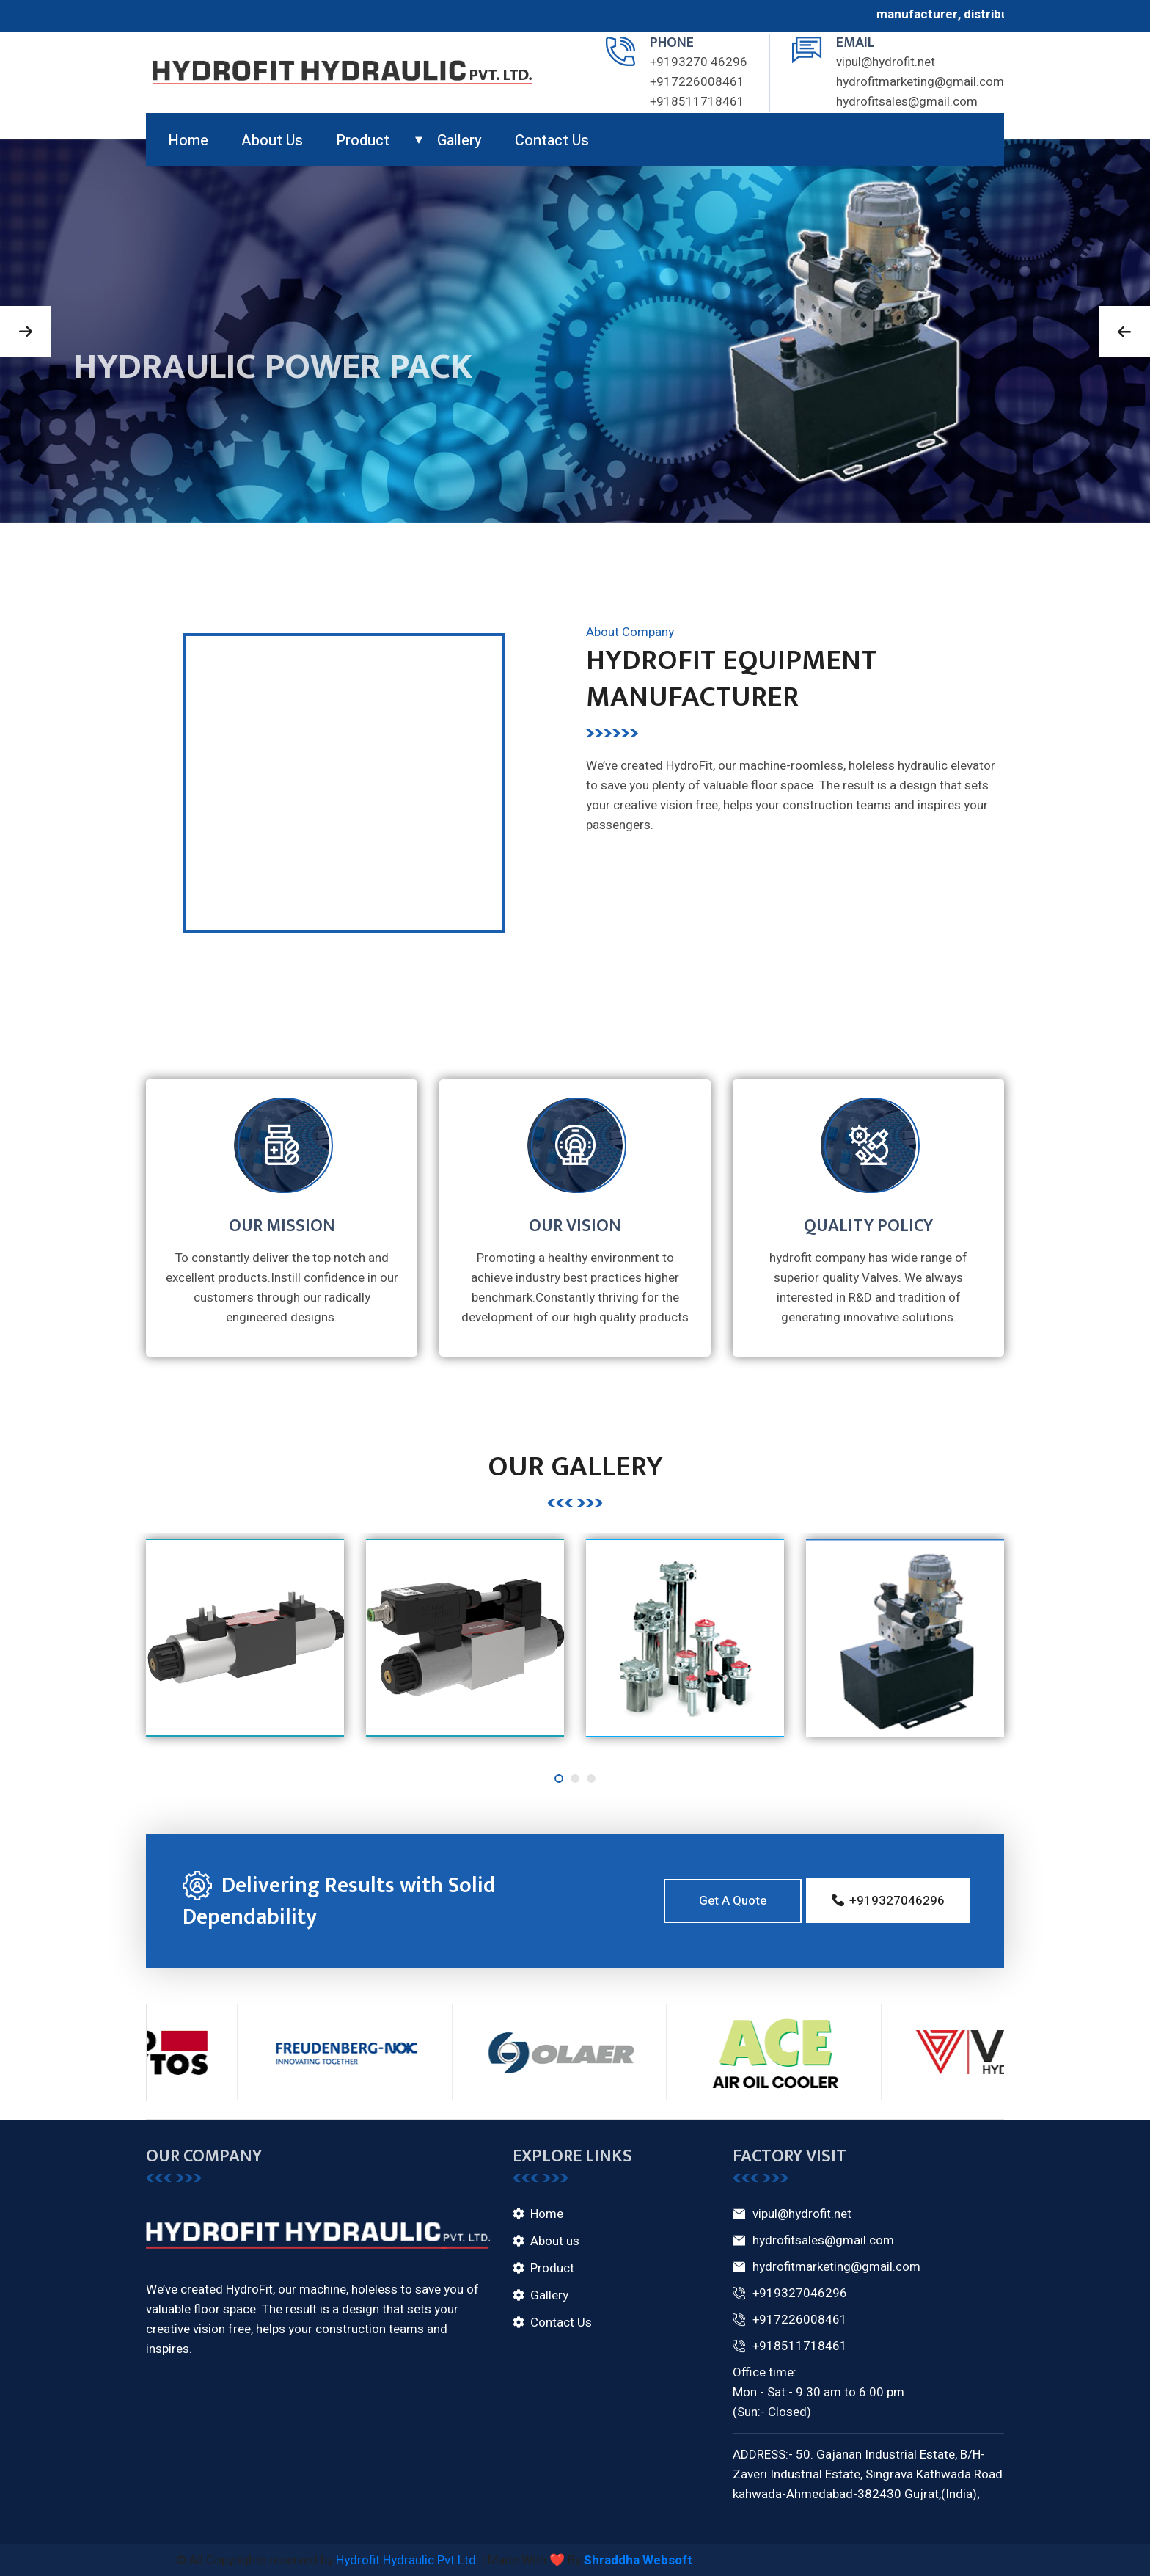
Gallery (549, 2295)
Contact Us (561, 2322)
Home (188, 140)
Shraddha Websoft (638, 2560)
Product (552, 2268)
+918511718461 (697, 101)
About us (272, 140)
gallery (459, 140)
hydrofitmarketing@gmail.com (920, 82)
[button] (25, 331)
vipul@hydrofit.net (885, 62)
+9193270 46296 (698, 62)
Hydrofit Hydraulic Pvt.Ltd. (407, 2560)
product (362, 140)
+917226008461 (697, 82)
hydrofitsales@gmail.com (907, 101)
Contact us (552, 140)
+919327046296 (790, 2293)
